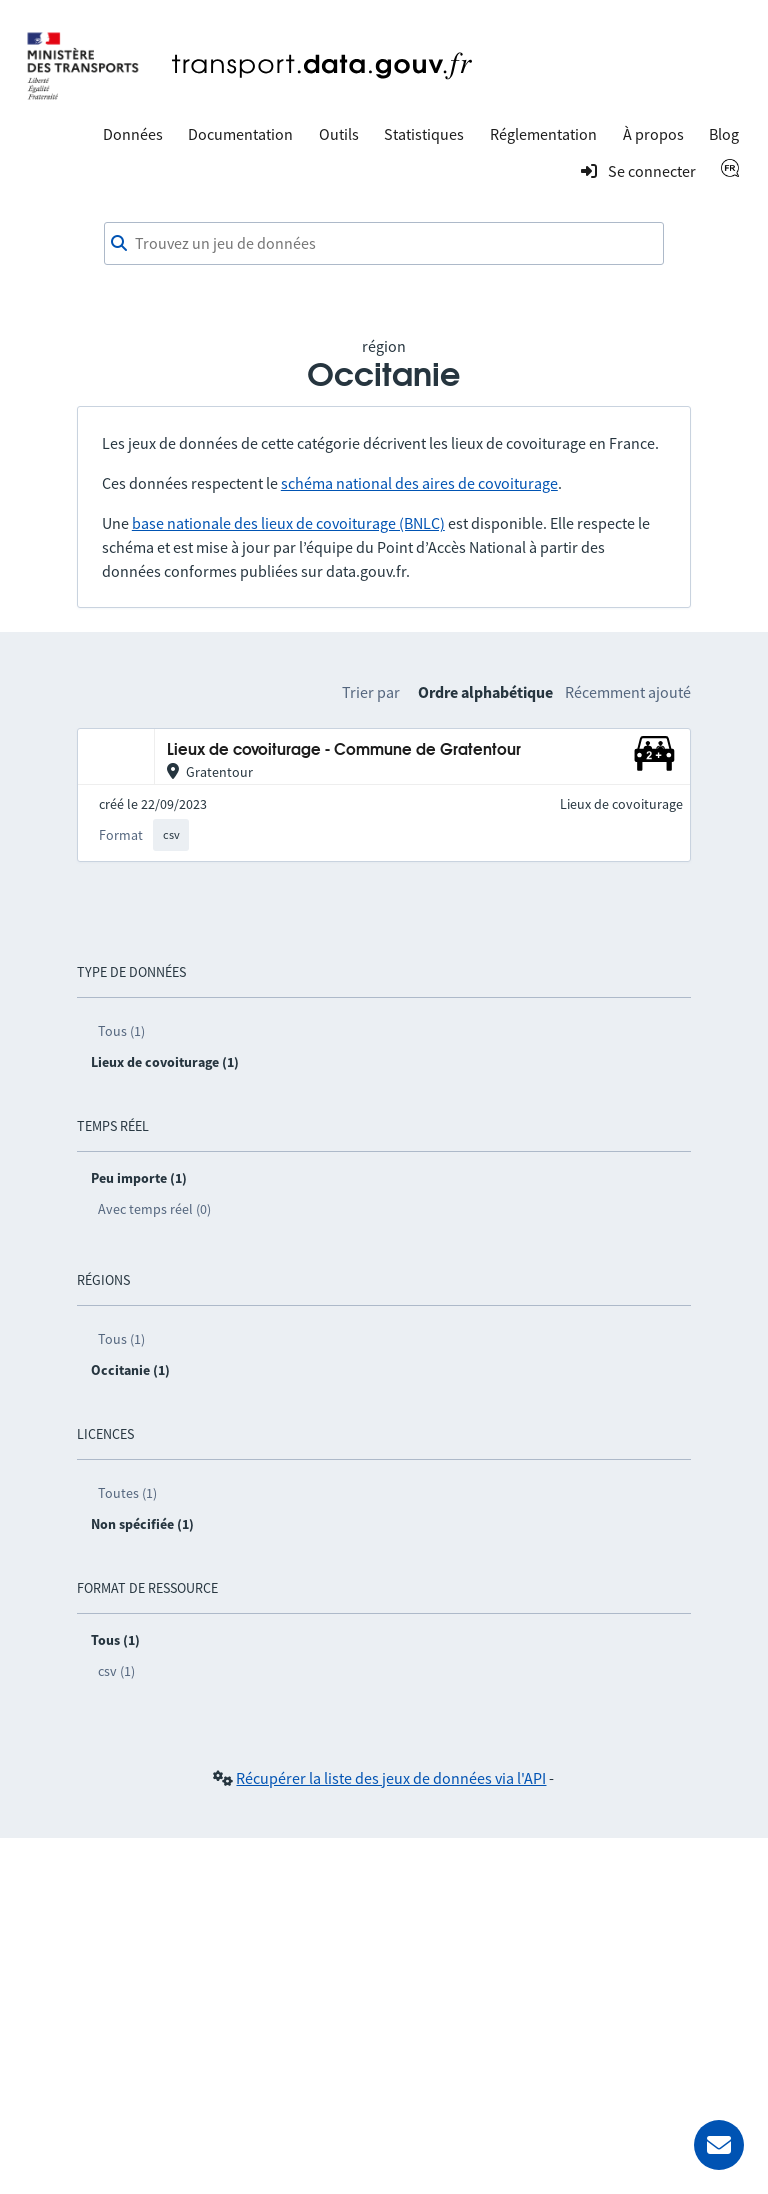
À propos (653, 134)
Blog (724, 134)
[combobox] (384, 244)
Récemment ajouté (628, 692)
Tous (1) (121, 1031)
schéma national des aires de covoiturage (419, 483)
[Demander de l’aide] (719, 2145)
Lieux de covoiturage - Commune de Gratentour (344, 750)
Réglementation (543, 134)
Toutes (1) (127, 1493)
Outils (339, 134)
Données (133, 134)
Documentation (240, 134)
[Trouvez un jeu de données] (384, 244)
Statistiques (424, 134)
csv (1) (116, 1671)
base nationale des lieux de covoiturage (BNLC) (288, 523)
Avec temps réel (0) (154, 1209)
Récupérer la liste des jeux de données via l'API (391, 1778)
